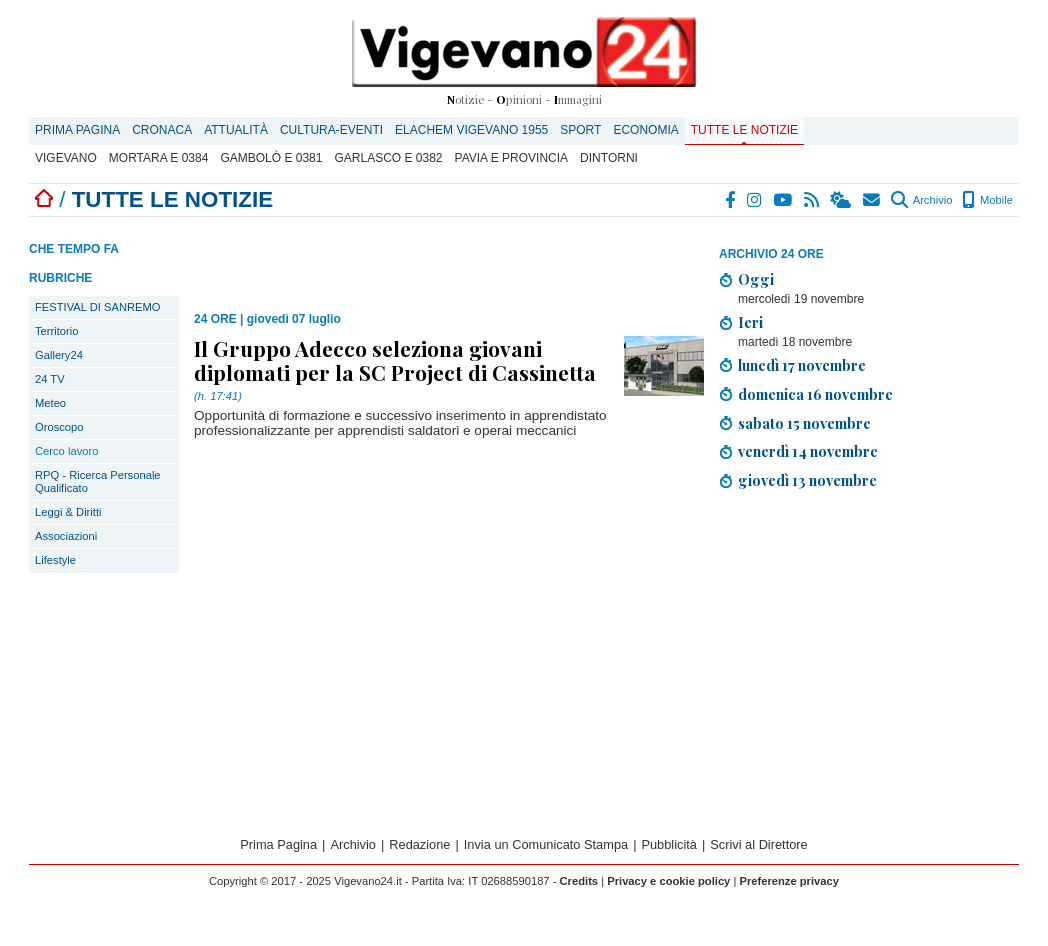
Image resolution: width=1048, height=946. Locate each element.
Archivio (921, 200)
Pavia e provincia (512, 158)
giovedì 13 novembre (807, 480)
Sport (580, 130)
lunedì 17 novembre (802, 365)
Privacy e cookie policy (668, 881)
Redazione (419, 844)
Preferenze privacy (789, 881)
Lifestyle (55, 560)
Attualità (236, 130)
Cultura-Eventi (331, 130)
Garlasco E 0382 (388, 158)
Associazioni (66, 536)
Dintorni (609, 158)
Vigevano (66, 158)
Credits (579, 881)
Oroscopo (59, 427)
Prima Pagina (77, 130)
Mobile (987, 200)
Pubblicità (669, 844)
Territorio (57, 331)
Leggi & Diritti (68, 512)
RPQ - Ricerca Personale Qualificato (98, 481)
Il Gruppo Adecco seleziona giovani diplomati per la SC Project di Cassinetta (395, 360)
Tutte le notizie (744, 130)
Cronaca (162, 130)
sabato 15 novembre (804, 423)
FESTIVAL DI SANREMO (98, 307)
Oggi (756, 279)
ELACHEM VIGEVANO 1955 (471, 130)
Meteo (50, 403)
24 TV (50, 379)
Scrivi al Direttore (758, 844)
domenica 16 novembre (815, 394)
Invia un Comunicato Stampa (546, 844)
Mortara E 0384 (159, 158)
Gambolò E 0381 (271, 158)
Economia (645, 130)
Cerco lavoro (66, 451)
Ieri (750, 322)
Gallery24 (59, 355)
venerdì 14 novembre (808, 451)
